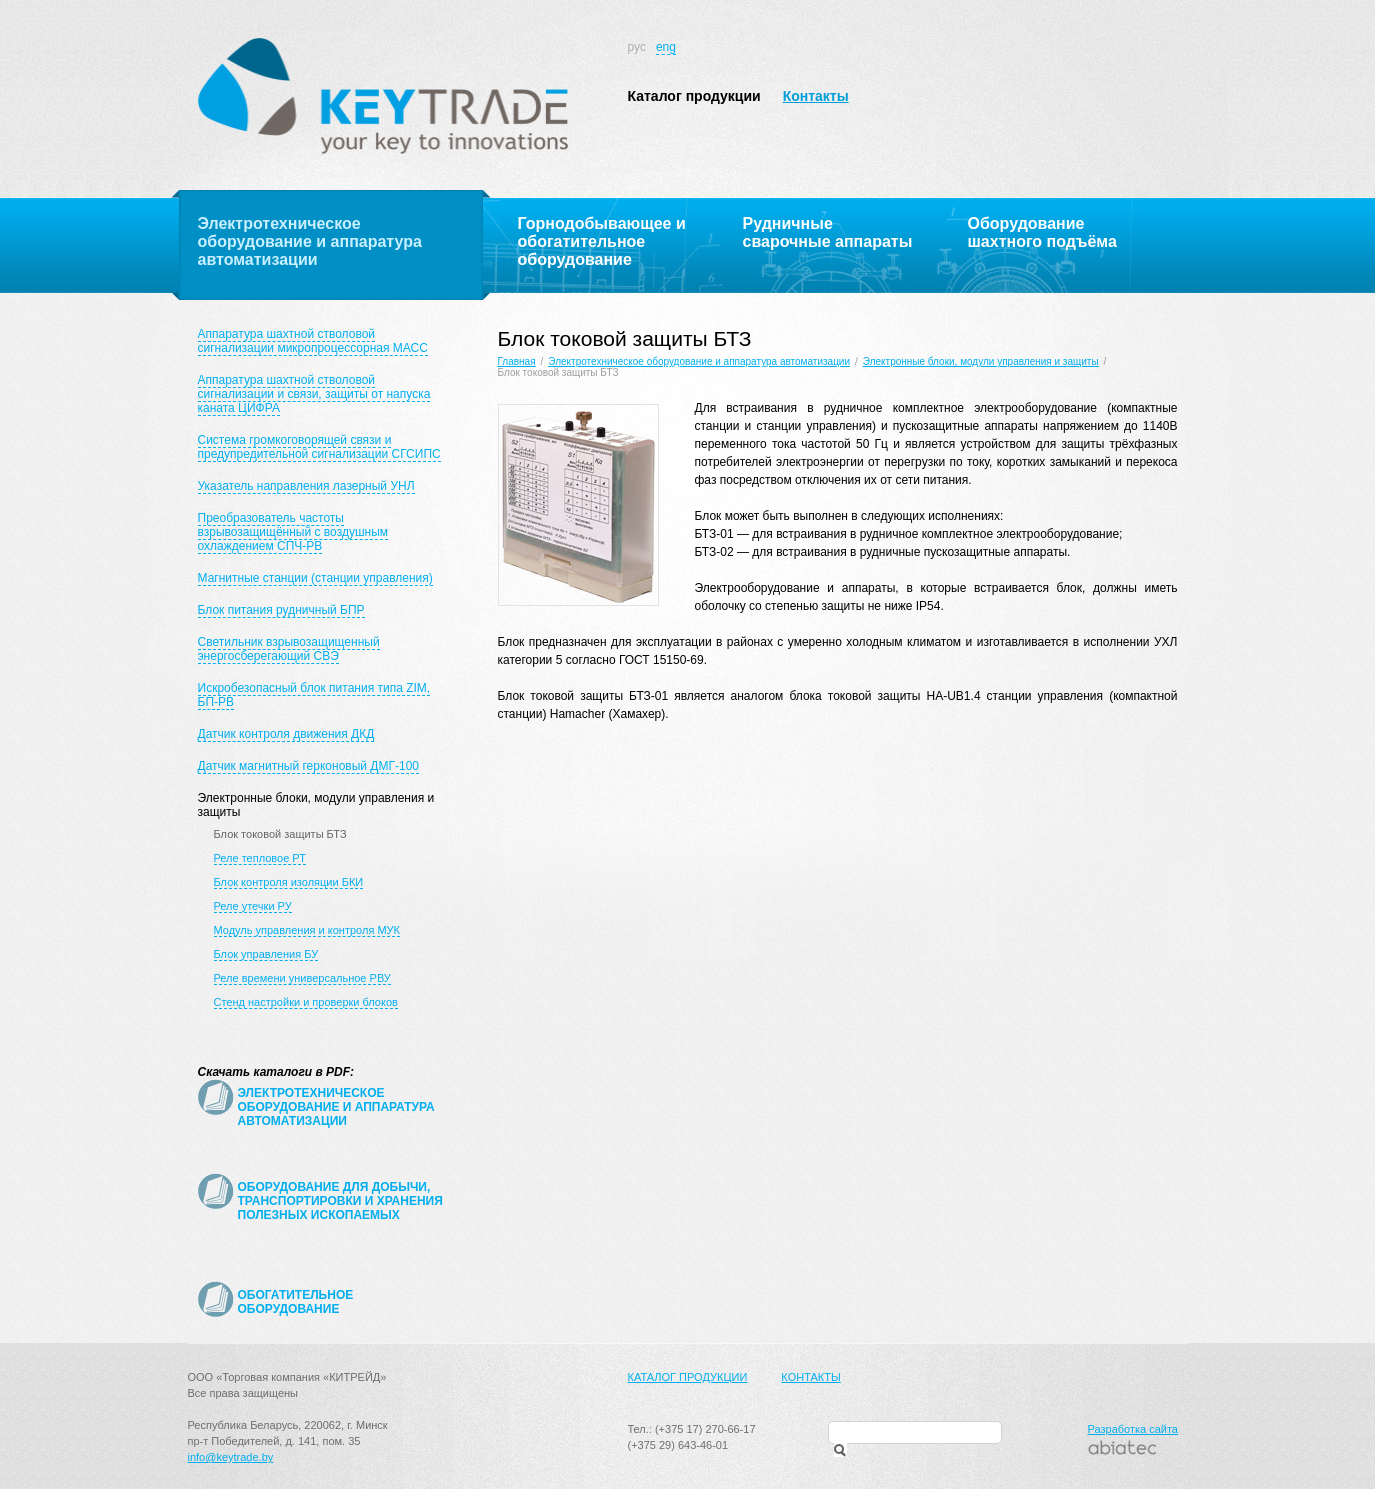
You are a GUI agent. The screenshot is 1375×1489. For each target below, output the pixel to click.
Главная (517, 361)
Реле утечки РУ (253, 906)
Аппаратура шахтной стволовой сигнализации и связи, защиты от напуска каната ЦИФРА (314, 394)
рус (637, 47)
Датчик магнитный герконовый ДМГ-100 (308, 766)
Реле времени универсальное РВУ (302, 978)
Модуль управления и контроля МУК (307, 930)
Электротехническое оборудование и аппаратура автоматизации (699, 361)
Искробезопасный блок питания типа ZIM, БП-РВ (314, 695)
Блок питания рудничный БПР (281, 610)
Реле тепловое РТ (260, 858)
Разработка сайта (1133, 1429)
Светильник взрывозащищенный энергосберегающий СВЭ (289, 649)
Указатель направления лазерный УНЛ (306, 486)
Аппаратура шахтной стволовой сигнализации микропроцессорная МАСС (313, 341)
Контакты (816, 96)
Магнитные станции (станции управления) (315, 578)
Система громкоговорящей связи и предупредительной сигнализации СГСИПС (319, 447)
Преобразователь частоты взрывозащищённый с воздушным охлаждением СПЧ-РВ (293, 532)
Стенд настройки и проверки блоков (306, 1002)
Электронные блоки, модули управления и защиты (981, 361)
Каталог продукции (694, 96)
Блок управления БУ (266, 954)
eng (666, 47)
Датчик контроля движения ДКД (286, 734)
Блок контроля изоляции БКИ (289, 882)
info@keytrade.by (231, 1457)
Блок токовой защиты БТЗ (280, 834)
